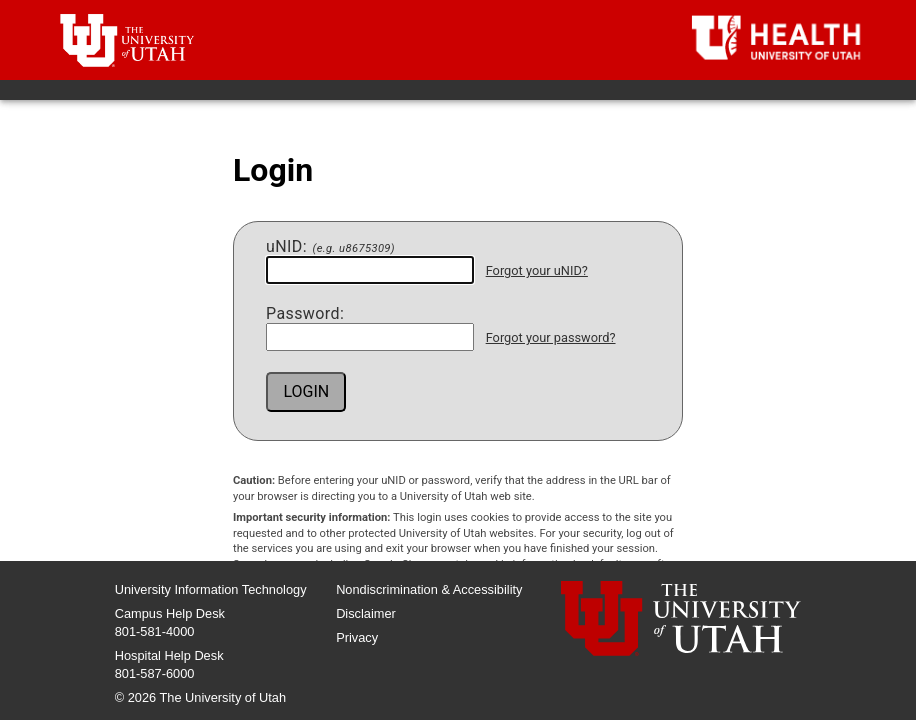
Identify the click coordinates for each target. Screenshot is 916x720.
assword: (305, 314)
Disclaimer (366, 613)
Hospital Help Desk (169, 655)
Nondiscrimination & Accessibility (429, 589)
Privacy (357, 637)
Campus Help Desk (170, 613)
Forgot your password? (551, 337)
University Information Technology (211, 589)
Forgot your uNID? (537, 270)
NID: (330, 247)
